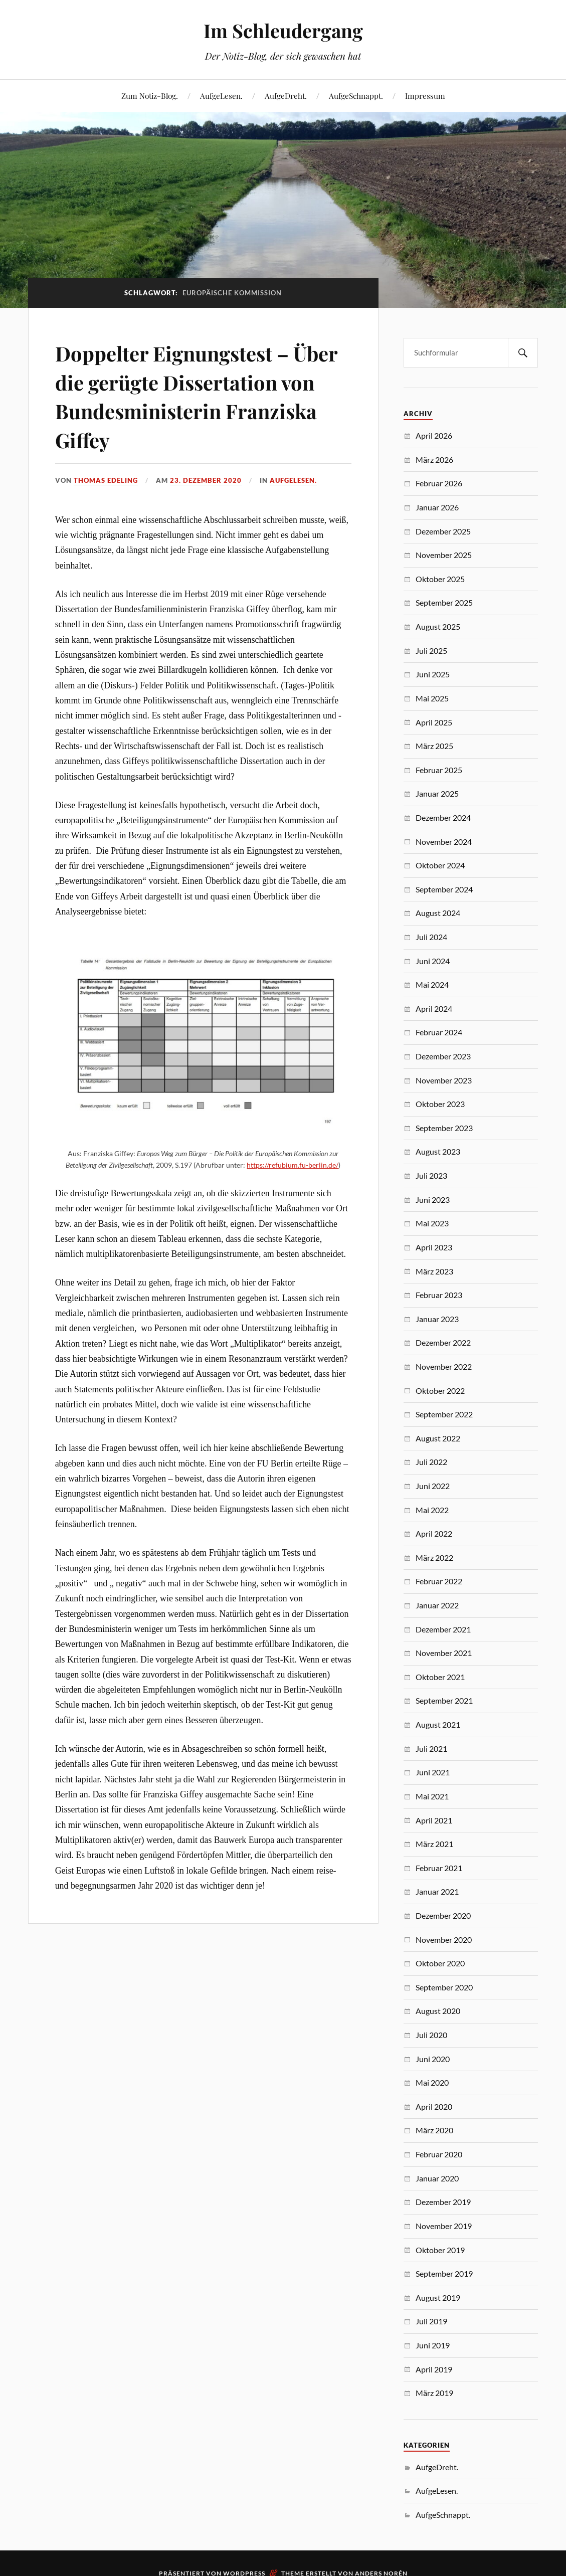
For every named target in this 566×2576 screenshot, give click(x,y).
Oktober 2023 (440, 1104)
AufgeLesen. (221, 95)
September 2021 (444, 1700)
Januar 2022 (437, 1605)
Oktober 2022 (440, 1390)
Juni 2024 (433, 961)
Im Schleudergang (283, 30)
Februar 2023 (439, 1295)
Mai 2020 (432, 2082)
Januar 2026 (437, 507)
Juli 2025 (431, 650)
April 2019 (434, 2369)
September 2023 (444, 1128)
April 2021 (434, 1820)
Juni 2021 (433, 1772)
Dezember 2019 (443, 2201)
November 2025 (444, 555)
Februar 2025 (439, 770)
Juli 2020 (431, 2035)
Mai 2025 (432, 698)
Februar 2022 (439, 1581)
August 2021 (438, 1724)
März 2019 (434, 2393)
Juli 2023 (431, 1175)
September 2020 (444, 1987)
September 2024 (444, 889)
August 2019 (438, 2297)
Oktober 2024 (440, 865)
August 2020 (438, 2010)
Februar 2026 (439, 483)
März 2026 (434, 459)
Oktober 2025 (440, 579)
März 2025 (434, 746)
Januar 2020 (437, 2178)
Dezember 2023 (443, 1056)
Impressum (425, 95)
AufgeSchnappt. (356, 95)
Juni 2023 (433, 1199)
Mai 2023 (432, 1223)
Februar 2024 (439, 1032)
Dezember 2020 (443, 1915)
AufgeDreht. (286, 95)
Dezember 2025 (443, 531)
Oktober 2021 (440, 1677)
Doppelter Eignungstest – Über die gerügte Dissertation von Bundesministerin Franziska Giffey (200, 409)
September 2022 (444, 1414)
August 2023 (438, 1151)
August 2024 (438, 912)
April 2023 (434, 1247)
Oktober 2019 (440, 2250)
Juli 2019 (431, 2321)
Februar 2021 (439, 1868)
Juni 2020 (433, 2059)
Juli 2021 (431, 1748)
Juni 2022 (433, 1486)
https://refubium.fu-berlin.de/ (292, 1193)
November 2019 (444, 2226)
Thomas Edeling (106, 509)
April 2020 (434, 2106)
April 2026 (434, 435)
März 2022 (434, 1557)
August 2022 (438, 1438)
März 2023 (434, 1271)
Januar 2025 (437, 793)
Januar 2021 (437, 1891)
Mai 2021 (432, 1796)
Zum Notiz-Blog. (149, 95)
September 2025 (444, 602)
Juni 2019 (433, 2345)
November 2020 (444, 1939)
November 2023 (444, 1080)
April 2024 (434, 1008)
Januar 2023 (437, 1319)
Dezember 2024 (443, 817)
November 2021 (444, 1653)
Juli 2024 (431, 937)
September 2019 (444, 2273)
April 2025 (434, 722)
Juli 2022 (431, 1461)
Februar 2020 (439, 2154)
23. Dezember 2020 (206, 509)
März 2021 (434, 1844)
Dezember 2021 (443, 1629)
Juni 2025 (433, 674)
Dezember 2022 (443, 1342)
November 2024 (444, 841)
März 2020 (434, 2130)
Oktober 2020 (440, 1963)
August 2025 (438, 626)
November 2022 (444, 1366)
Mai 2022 (432, 1510)
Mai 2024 (432, 984)
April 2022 (434, 1533)
